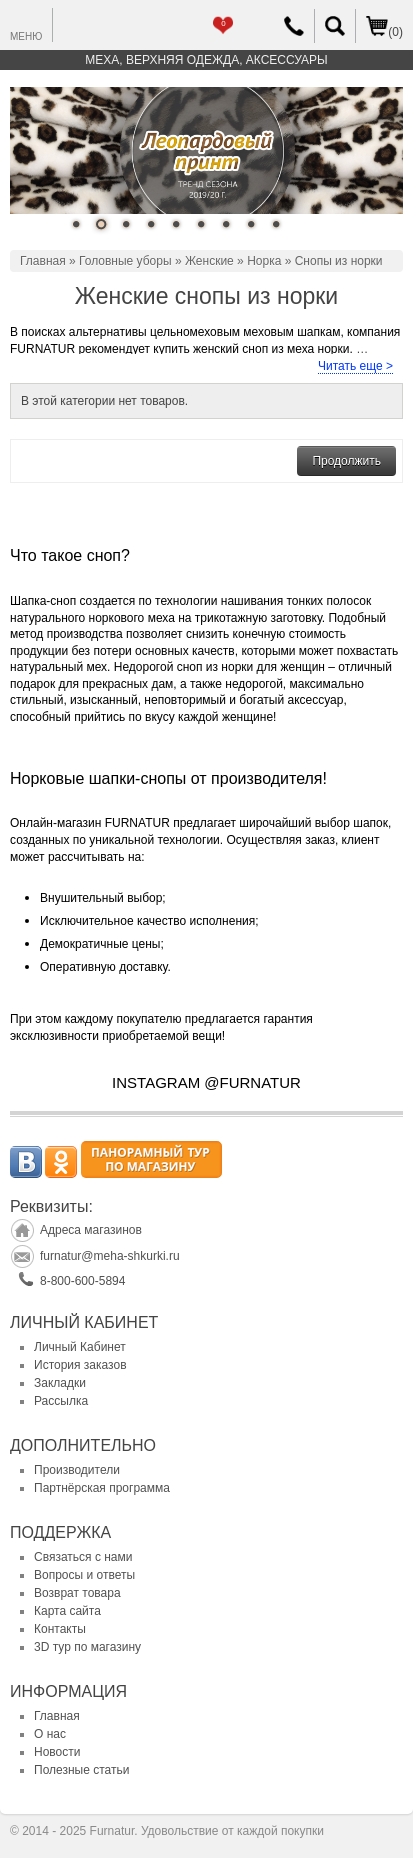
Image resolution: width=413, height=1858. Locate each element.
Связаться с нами (83, 1557)
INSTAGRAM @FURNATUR (206, 1082)
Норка (264, 261)
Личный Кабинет (80, 1347)
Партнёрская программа (102, 1488)
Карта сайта (67, 1611)
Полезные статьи (81, 1770)
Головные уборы (125, 261)
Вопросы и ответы (84, 1575)
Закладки (60, 1383)
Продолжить (346, 461)
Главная (43, 261)
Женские (209, 261)
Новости (57, 1752)
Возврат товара (77, 1593)
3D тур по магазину (87, 1647)
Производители (77, 1470)
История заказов (80, 1365)
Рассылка (61, 1401)
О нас (50, 1734)
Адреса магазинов (91, 1230)
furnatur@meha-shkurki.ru (110, 1256)
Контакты (60, 1629)
